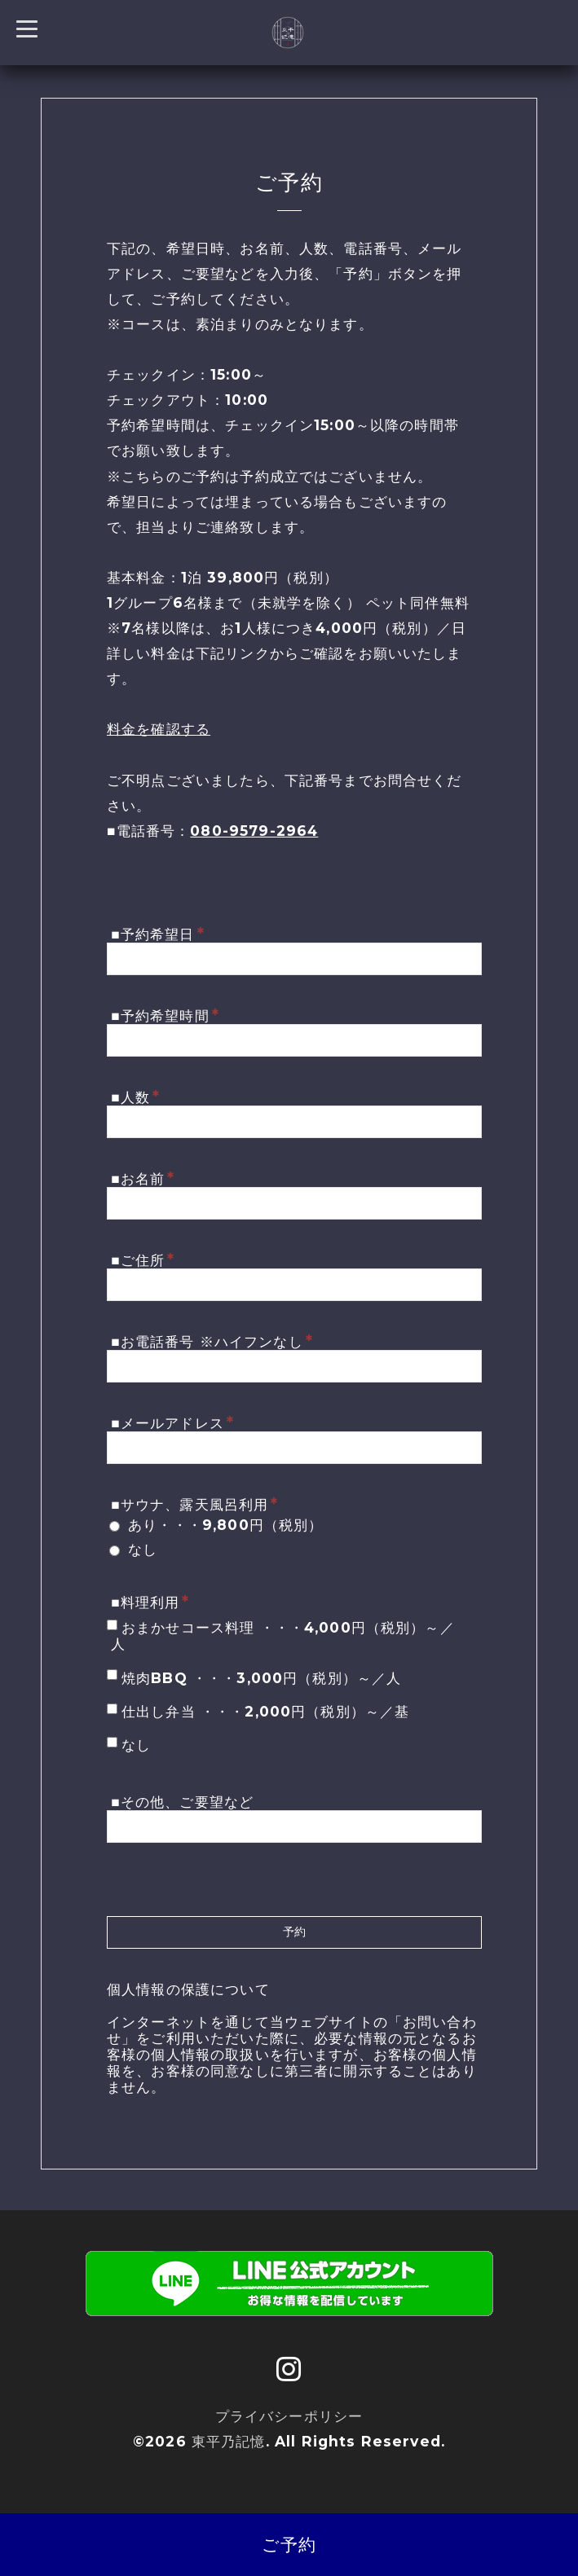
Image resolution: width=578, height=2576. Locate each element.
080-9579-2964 (254, 830)
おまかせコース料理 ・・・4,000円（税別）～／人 (283, 1635)
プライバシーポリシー (289, 2415)
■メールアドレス (172, 1422)
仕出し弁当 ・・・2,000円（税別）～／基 (265, 1711)
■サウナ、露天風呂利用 (194, 1504)
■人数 (135, 1096)
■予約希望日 (158, 933)
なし (142, 1549)
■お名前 (142, 1178)
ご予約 (289, 2544)
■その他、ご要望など (182, 1801)
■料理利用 (150, 1601)
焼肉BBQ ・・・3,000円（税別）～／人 (261, 1677)
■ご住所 (142, 1259)
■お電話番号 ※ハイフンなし (212, 1341)
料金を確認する (158, 728)
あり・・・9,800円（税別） (225, 1524)
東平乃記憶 (229, 2441)
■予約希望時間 (165, 1015)
